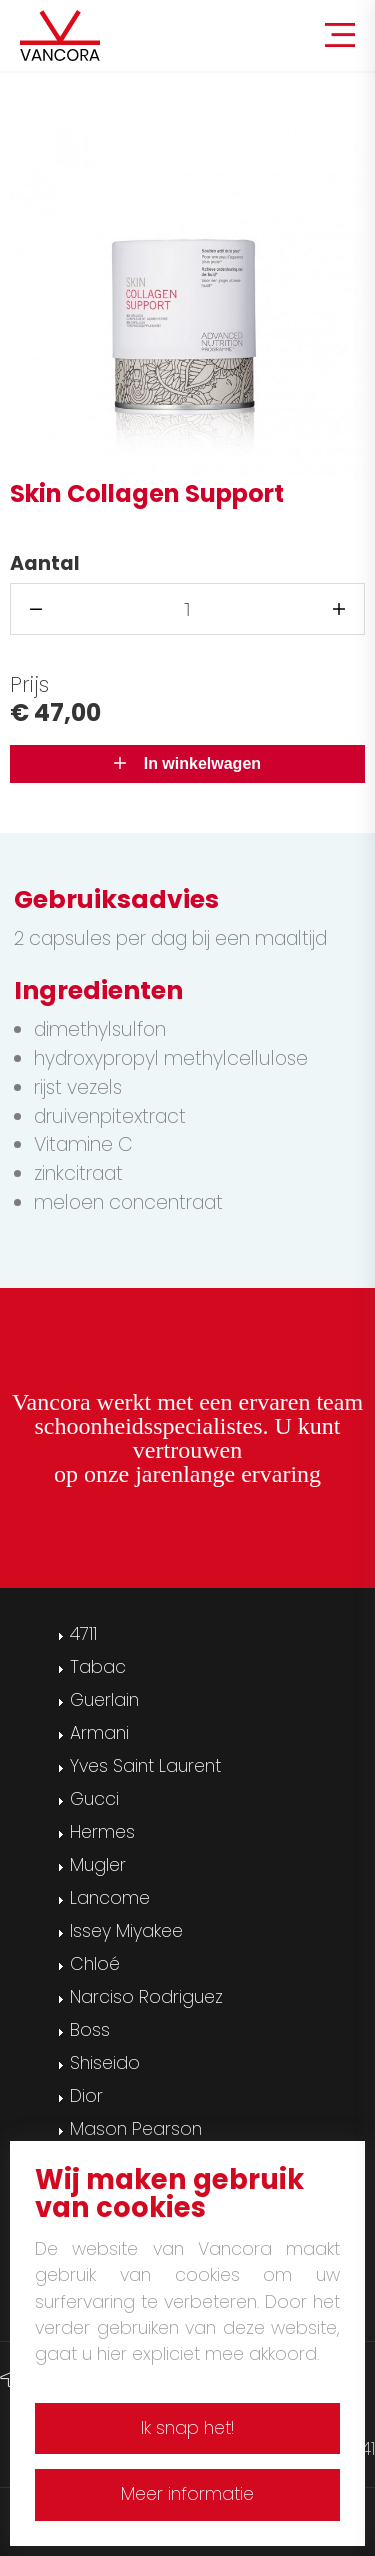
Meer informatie (187, 2494)
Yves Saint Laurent (145, 1766)
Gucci (94, 1799)
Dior (86, 2096)
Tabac (98, 1667)
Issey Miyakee (126, 1931)
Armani (99, 1733)
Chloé (95, 1964)
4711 (83, 1634)
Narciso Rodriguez (146, 1997)
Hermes (102, 1832)
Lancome (110, 1898)
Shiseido (105, 2063)
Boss (90, 2030)
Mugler (98, 1865)
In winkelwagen (187, 763)
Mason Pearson (136, 2129)
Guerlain (104, 1700)
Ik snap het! (187, 2428)
